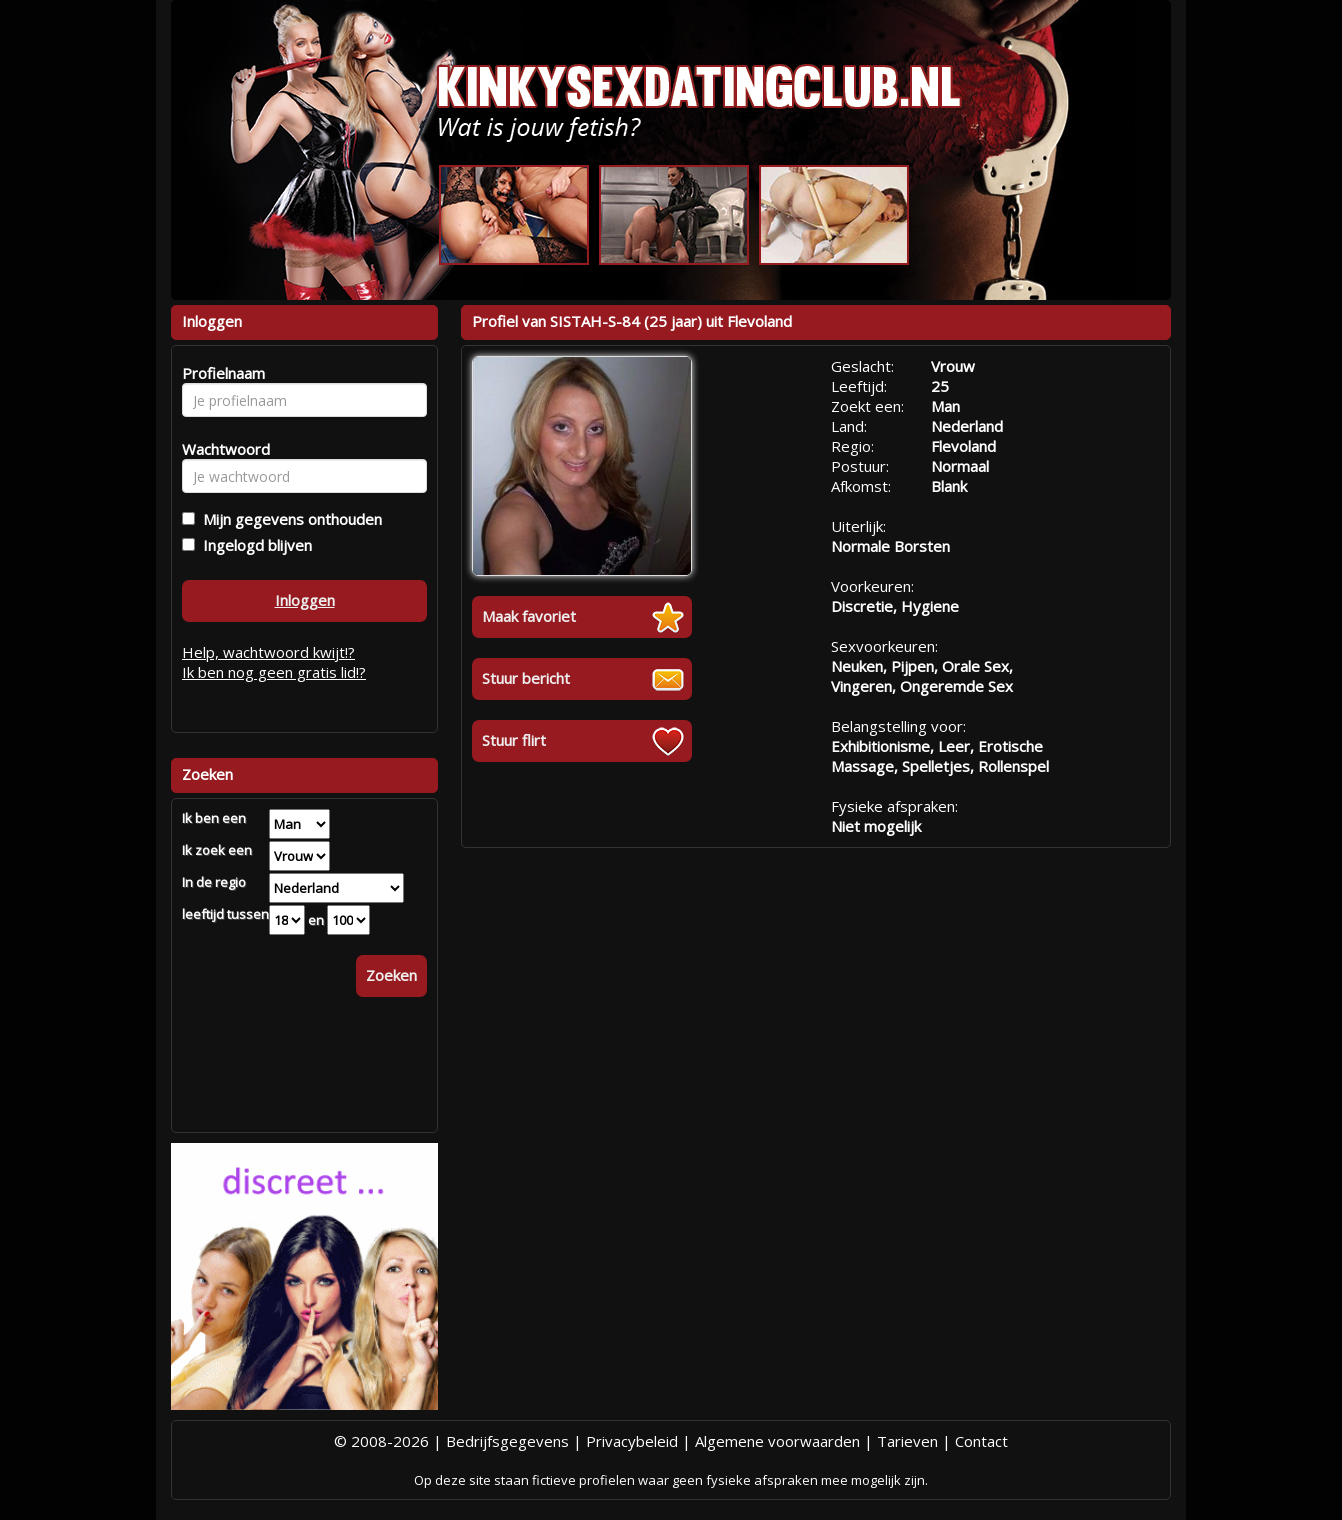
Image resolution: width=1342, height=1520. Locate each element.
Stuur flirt (514, 740)
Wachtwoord (220, 449)
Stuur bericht (526, 678)
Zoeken (391, 975)
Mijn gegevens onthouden (288, 519)
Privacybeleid (632, 1441)
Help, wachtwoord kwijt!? (268, 652)
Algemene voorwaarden (777, 1441)
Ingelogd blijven (253, 545)
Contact (981, 1441)
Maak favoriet (529, 616)
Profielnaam (220, 373)
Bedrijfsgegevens (507, 1441)
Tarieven (907, 1441)
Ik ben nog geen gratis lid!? (274, 672)
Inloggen (305, 600)
